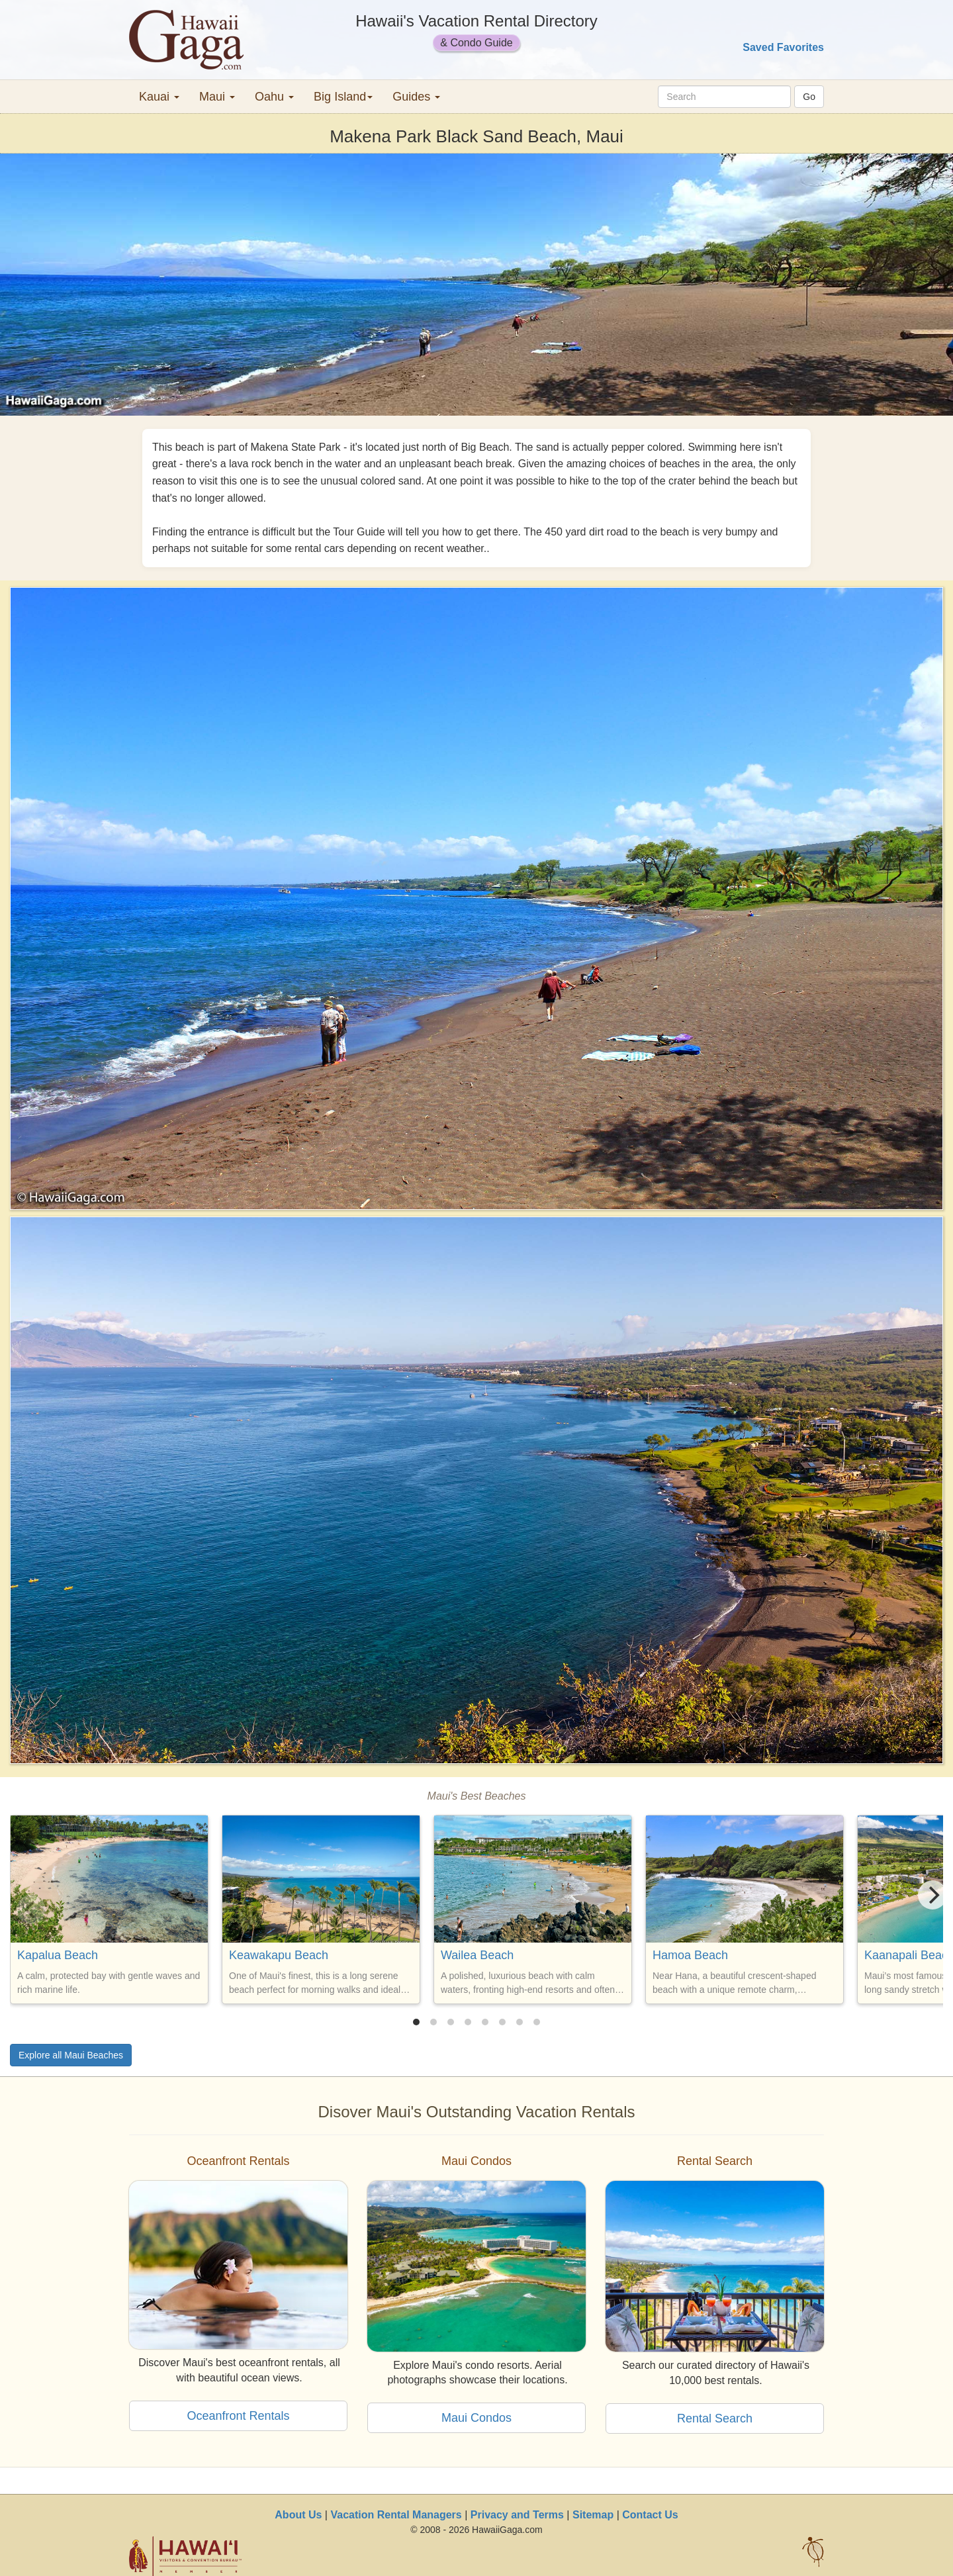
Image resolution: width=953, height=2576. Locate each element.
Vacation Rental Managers (395, 2514)
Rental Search (714, 2418)
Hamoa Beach (690, 1955)
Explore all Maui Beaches (71, 2055)
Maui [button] (217, 96)
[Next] (932, 1894)
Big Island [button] (343, 96)
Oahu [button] (274, 96)
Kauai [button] (159, 96)
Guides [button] (416, 96)
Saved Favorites (783, 47)
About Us (298, 2514)
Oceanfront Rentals (238, 2415)
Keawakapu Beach (278, 1955)
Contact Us (650, 2514)
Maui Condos (476, 2417)
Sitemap (592, 2514)
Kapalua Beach (57, 1955)
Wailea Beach (477, 1955)
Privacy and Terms (517, 2514)
